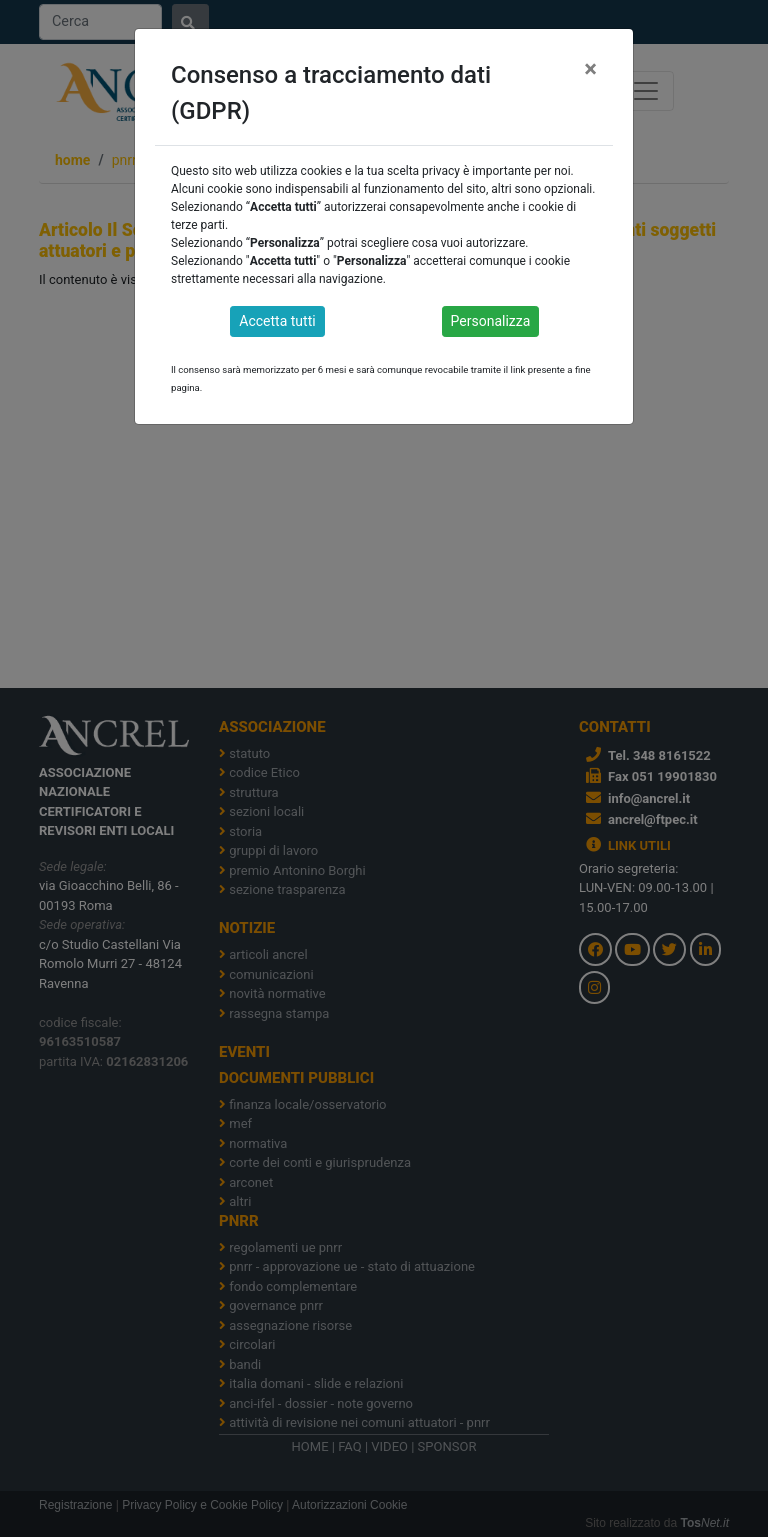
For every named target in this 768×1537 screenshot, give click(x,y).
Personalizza (491, 321)
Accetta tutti (277, 321)
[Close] (590, 69)
